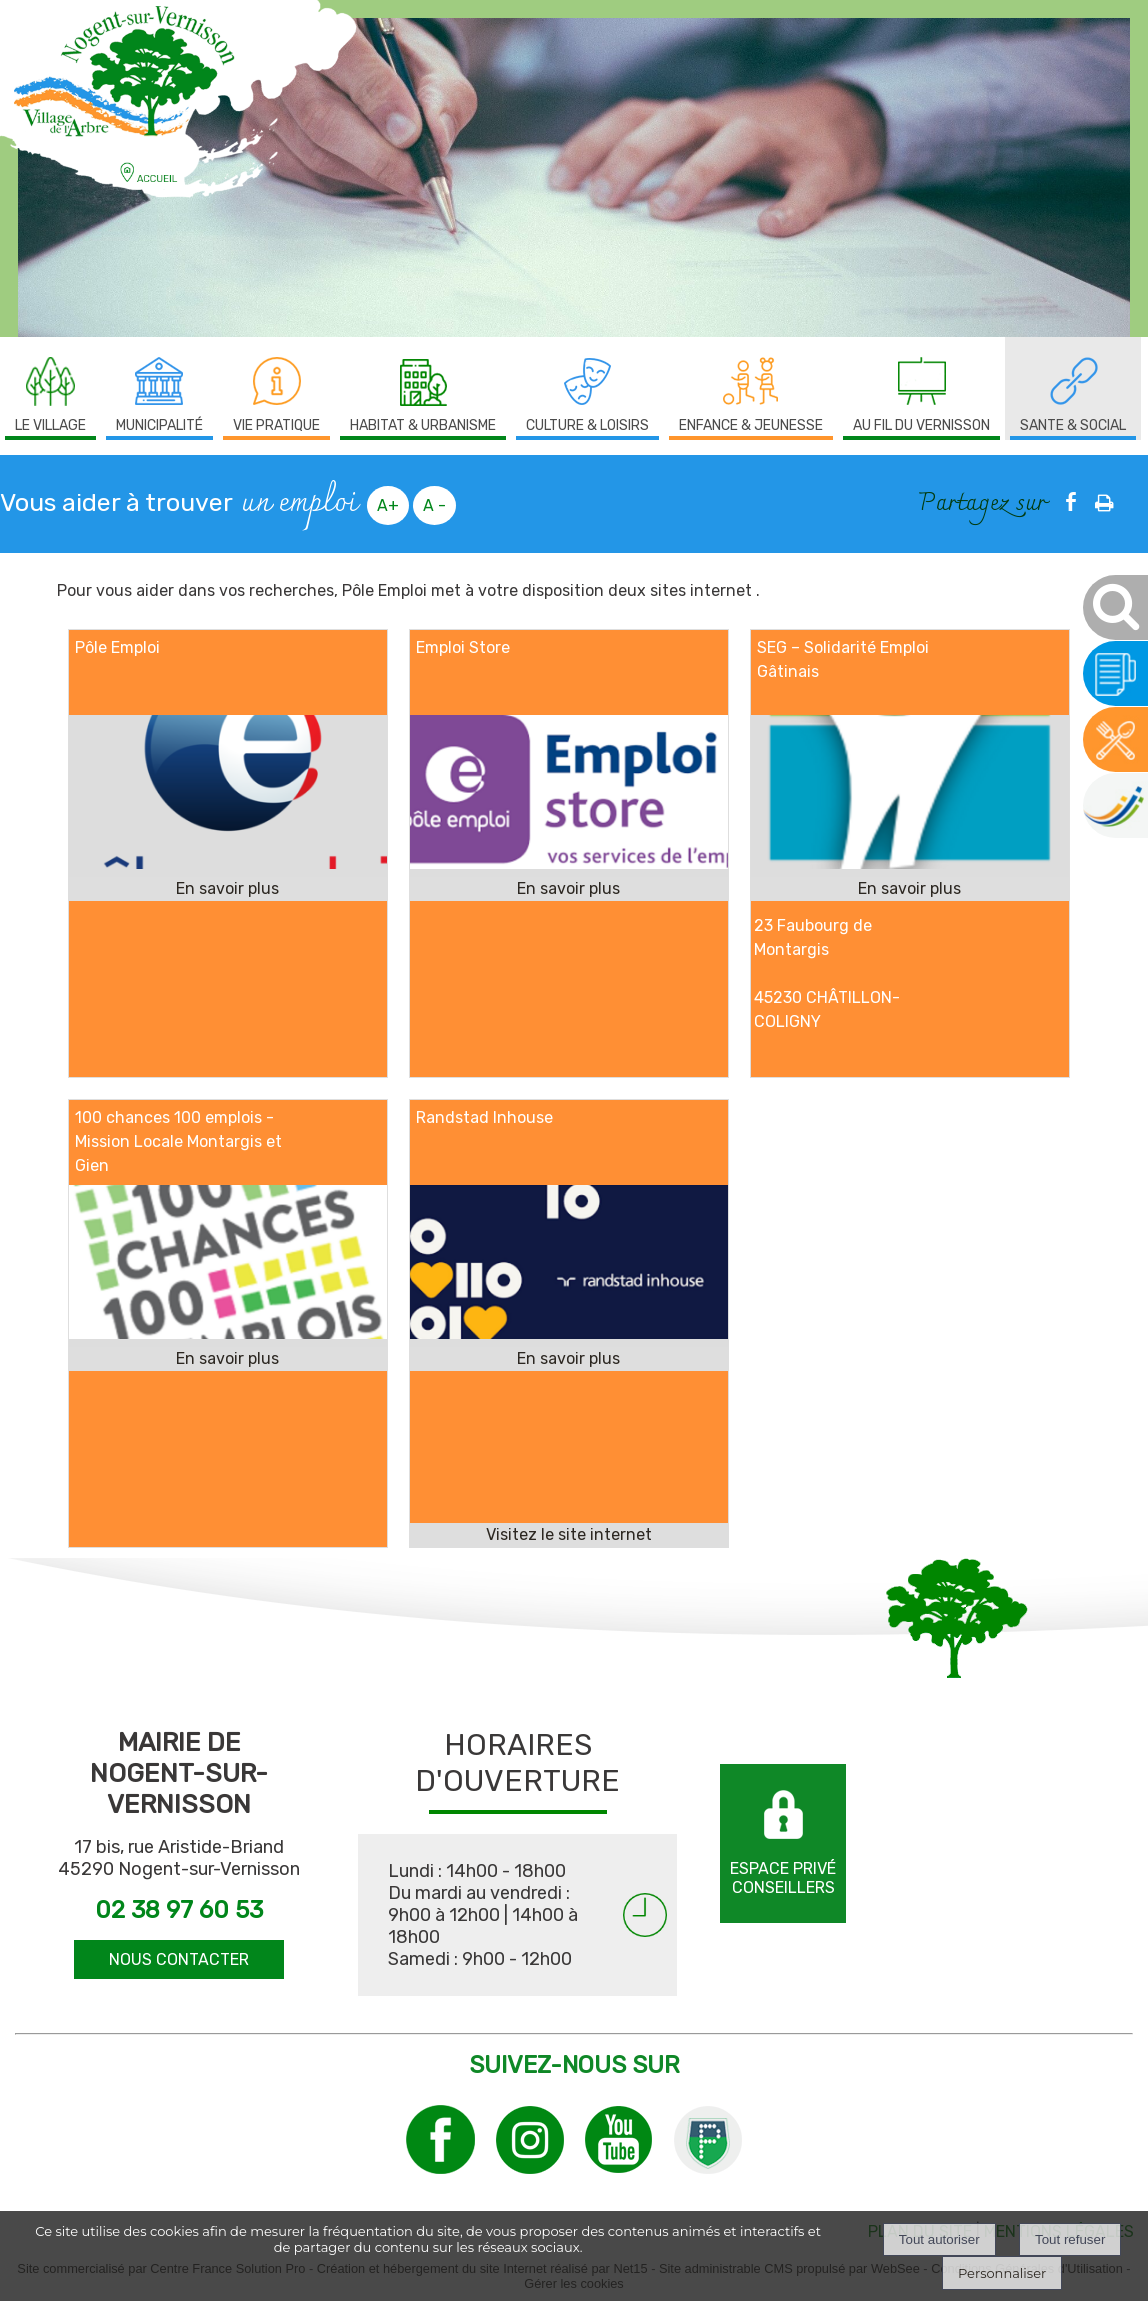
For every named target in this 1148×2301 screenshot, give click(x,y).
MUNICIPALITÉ (159, 425)
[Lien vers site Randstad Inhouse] (569, 1333)
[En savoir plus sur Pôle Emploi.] (228, 889)
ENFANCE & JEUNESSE (751, 425)
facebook (1071, 501)
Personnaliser (1002, 2273)
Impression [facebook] (1104, 499)
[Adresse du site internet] (569, 1535)
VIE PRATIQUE (276, 425)
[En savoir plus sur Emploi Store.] (569, 889)
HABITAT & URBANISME (423, 425)
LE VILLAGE (50, 425)
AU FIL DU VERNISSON (921, 425)
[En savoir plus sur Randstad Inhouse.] (569, 1359)
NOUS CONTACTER (179, 1959)
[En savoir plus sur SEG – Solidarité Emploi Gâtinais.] (910, 889)
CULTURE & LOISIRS (587, 425)
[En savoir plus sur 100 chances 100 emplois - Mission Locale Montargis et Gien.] (228, 1359)
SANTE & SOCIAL (1073, 425)
